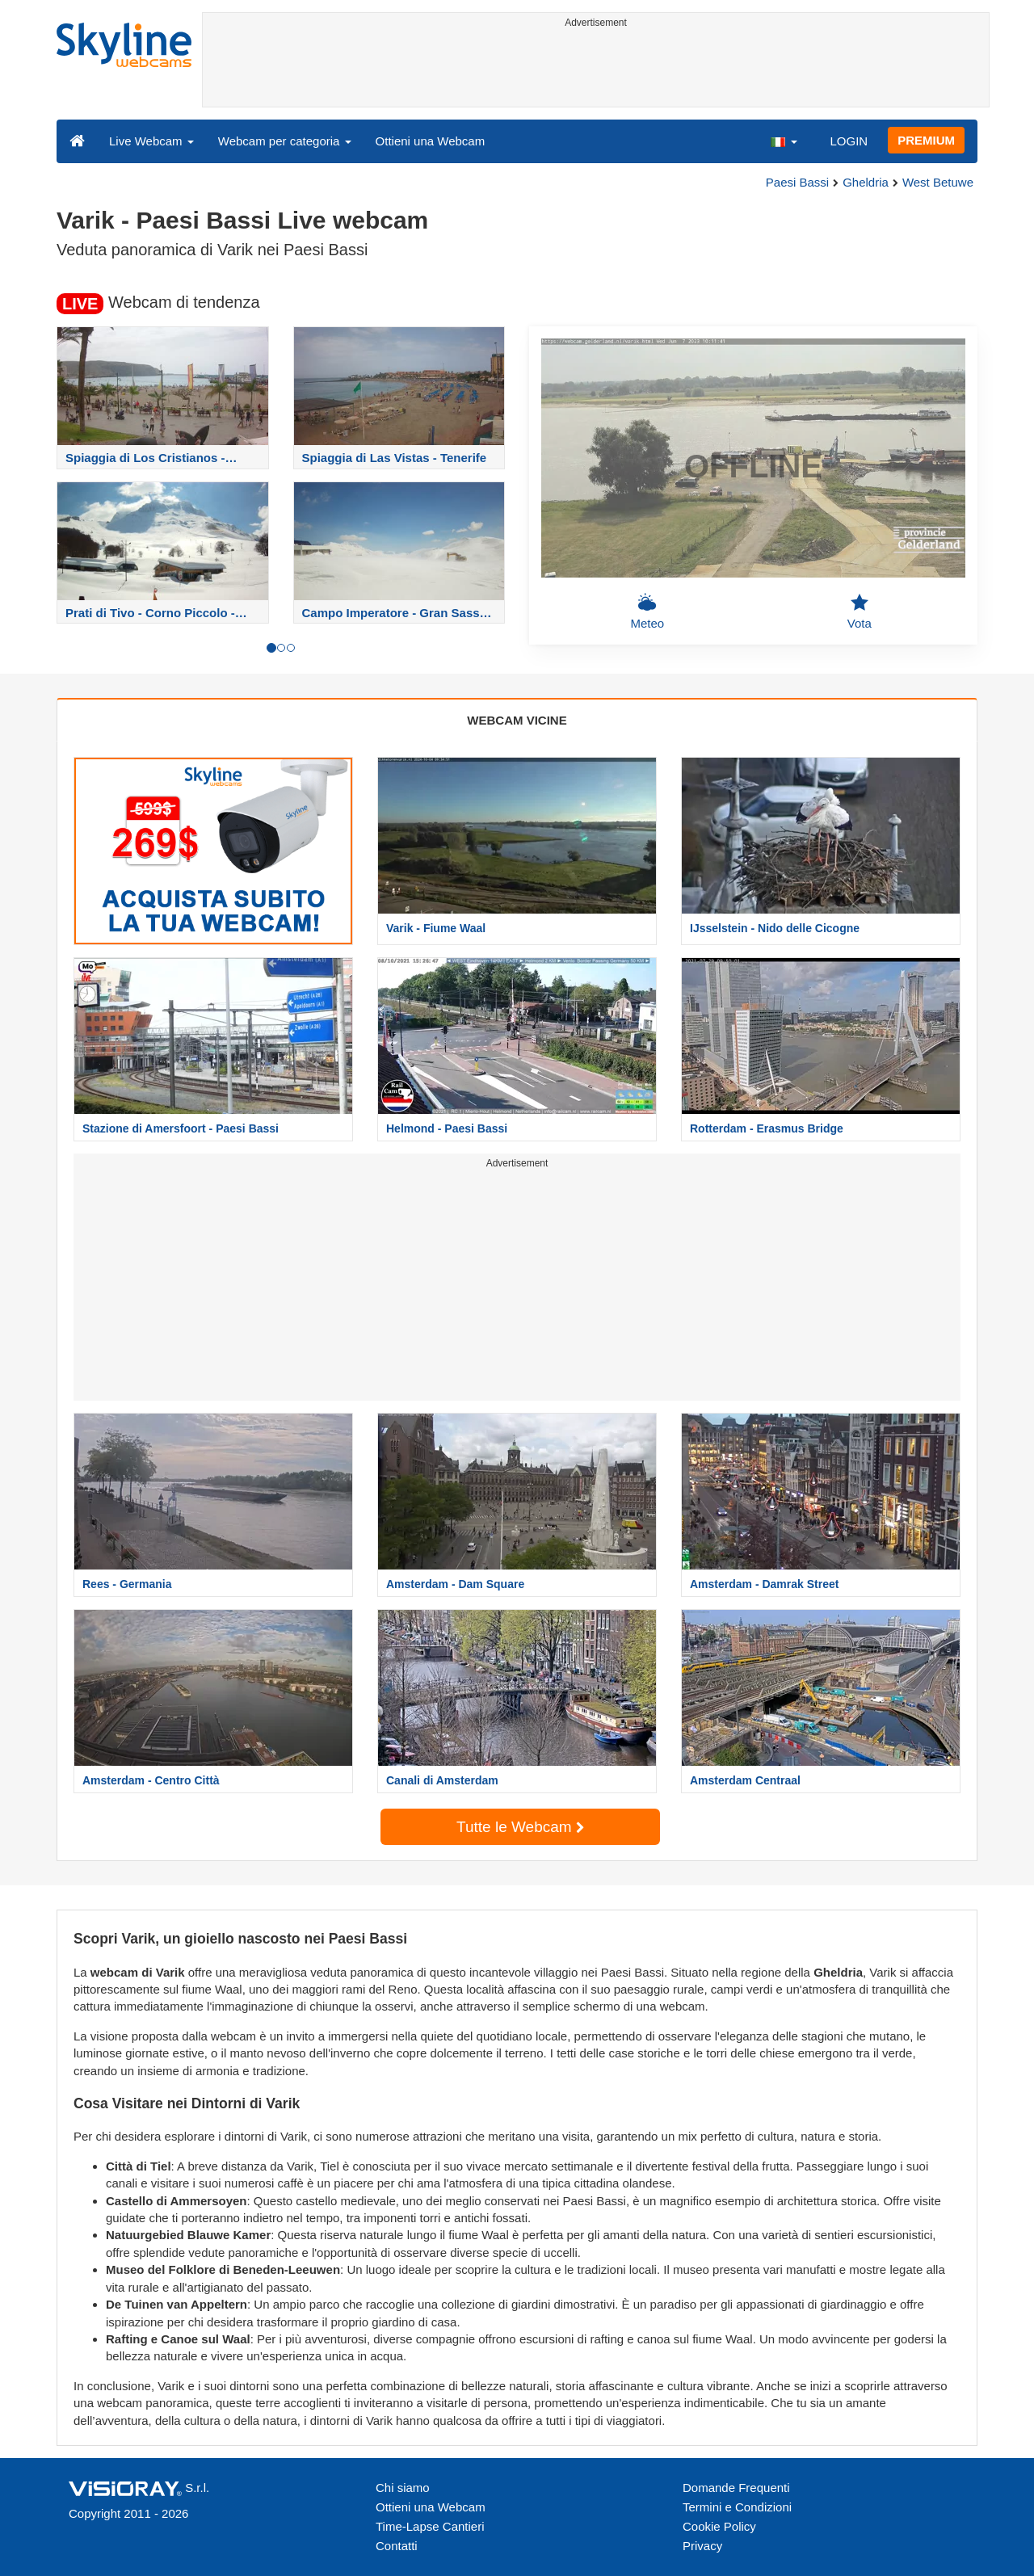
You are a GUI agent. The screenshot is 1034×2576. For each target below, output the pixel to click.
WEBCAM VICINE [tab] (516, 720)
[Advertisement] (596, 70)
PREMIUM (926, 140)
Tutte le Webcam (520, 1826)
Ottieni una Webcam (430, 141)
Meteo (647, 611)
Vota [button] (859, 611)
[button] (783, 140)
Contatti (397, 2546)
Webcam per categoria (284, 141)
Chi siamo (403, 2487)
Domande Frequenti (736, 2487)
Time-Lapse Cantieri (430, 2526)
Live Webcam (151, 141)
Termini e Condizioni (737, 2507)
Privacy (702, 2546)
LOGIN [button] (849, 141)
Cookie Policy (719, 2526)
